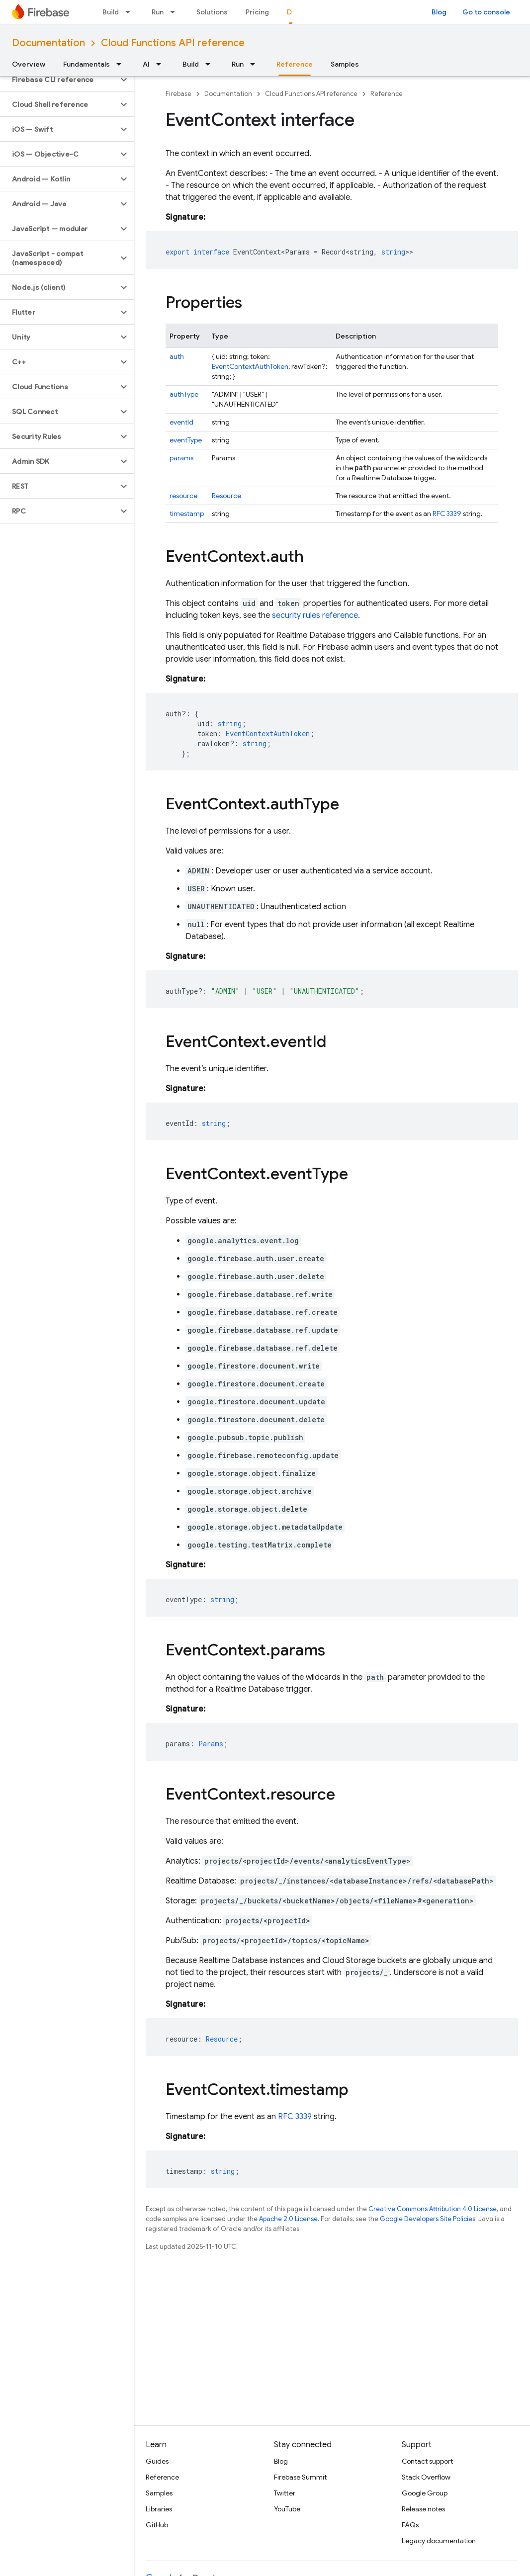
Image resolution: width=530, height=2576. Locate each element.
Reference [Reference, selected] (294, 64)
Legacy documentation (439, 2540)
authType (184, 394)
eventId (181, 422)
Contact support (427, 2461)
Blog (439, 11)
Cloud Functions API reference (173, 43)
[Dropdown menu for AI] (162, 64)
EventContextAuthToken (250, 366)
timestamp (187, 513)
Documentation (48, 43)
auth (177, 356)
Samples (345, 64)
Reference (386, 93)
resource (183, 495)
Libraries (159, 2508)
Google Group (424, 2493)
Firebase (178, 93)
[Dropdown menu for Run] (175, 12)
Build (110, 11)
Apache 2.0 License (288, 2219)
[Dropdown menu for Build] (131, 12)
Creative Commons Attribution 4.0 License (432, 2209)
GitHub (157, 2524)
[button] (59, 79)
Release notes (423, 2508)
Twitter (284, 2493)
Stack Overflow (426, 2477)
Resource (226, 495)
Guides (157, 2461)
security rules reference (315, 615)
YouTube (287, 2508)
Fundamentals (86, 64)
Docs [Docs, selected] (295, 11)
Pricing (257, 11)
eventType (186, 439)
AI (146, 64)
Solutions (212, 11)
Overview (28, 64)
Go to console (486, 11)
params (181, 457)
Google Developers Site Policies (427, 2219)
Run (158, 11)
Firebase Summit (300, 2477)
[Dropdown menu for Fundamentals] (122, 64)
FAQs (410, 2524)
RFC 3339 (447, 513)
